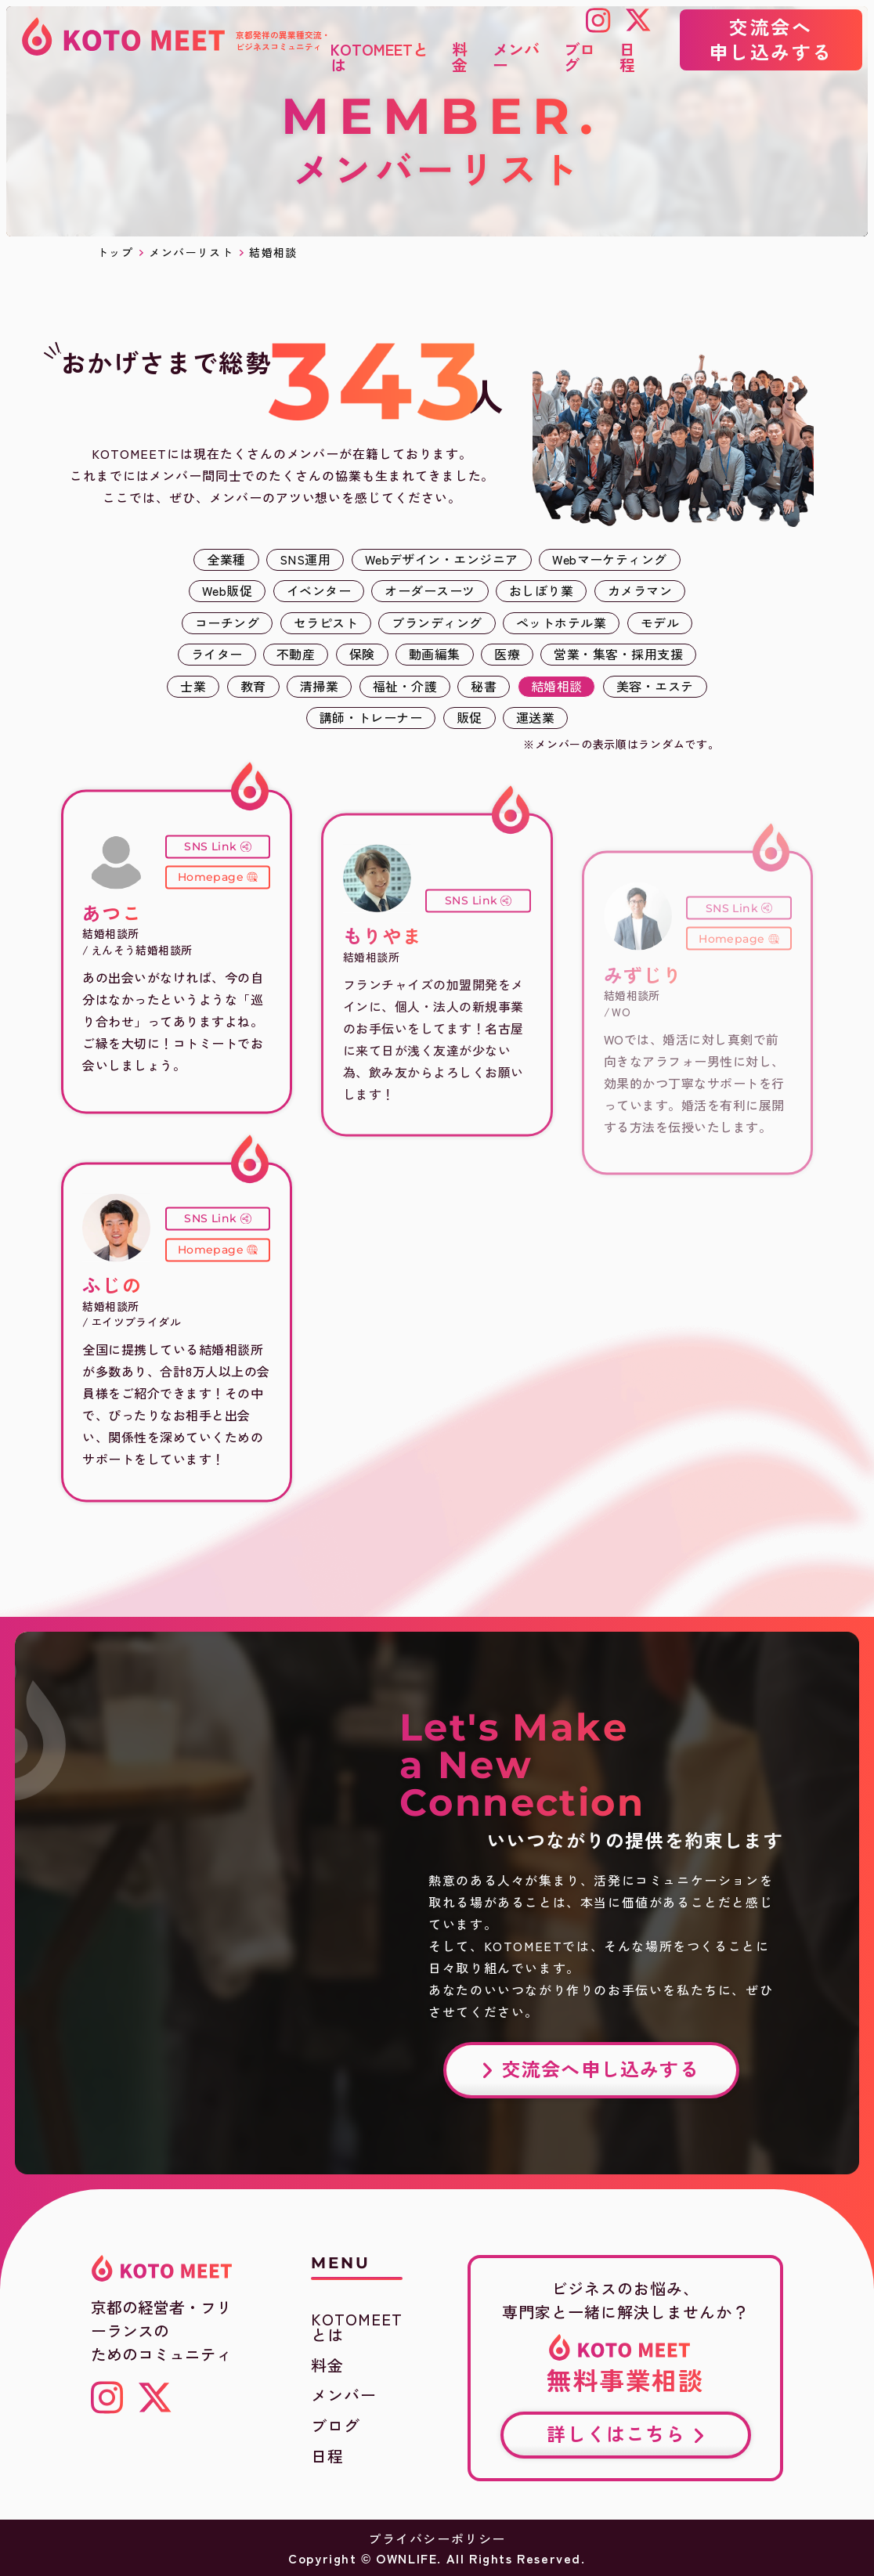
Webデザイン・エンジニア (441, 559)
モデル (660, 622)
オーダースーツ (430, 590)
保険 (362, 653)
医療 (507, 653)
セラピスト (326, 622)
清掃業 (319, 685)
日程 (327, 2456)
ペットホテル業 (561, 622)
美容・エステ (655, 685)
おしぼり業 (541, 590)
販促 (469, 717)
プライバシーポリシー (437, 2538)
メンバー (344, 2395)
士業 (193, 685)
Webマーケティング (609, 559)
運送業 (535, 717)
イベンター (319, 590)
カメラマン (640, 590)
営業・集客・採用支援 (618, 653)
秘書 (484, 685)
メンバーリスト (191, 252)
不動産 (295, 653)
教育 (253, 685)
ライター (217, 653)
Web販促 (227, 590)
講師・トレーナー (371, 717)
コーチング (227, 622)
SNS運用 (305, 559)
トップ (115, 252)
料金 (327, 2365)
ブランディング (437, 622)
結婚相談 (557, 685)
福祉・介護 (405, 685)
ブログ (335, 2425)
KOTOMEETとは (357, 2327)
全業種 (226, 559)
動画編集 (434, 653)
